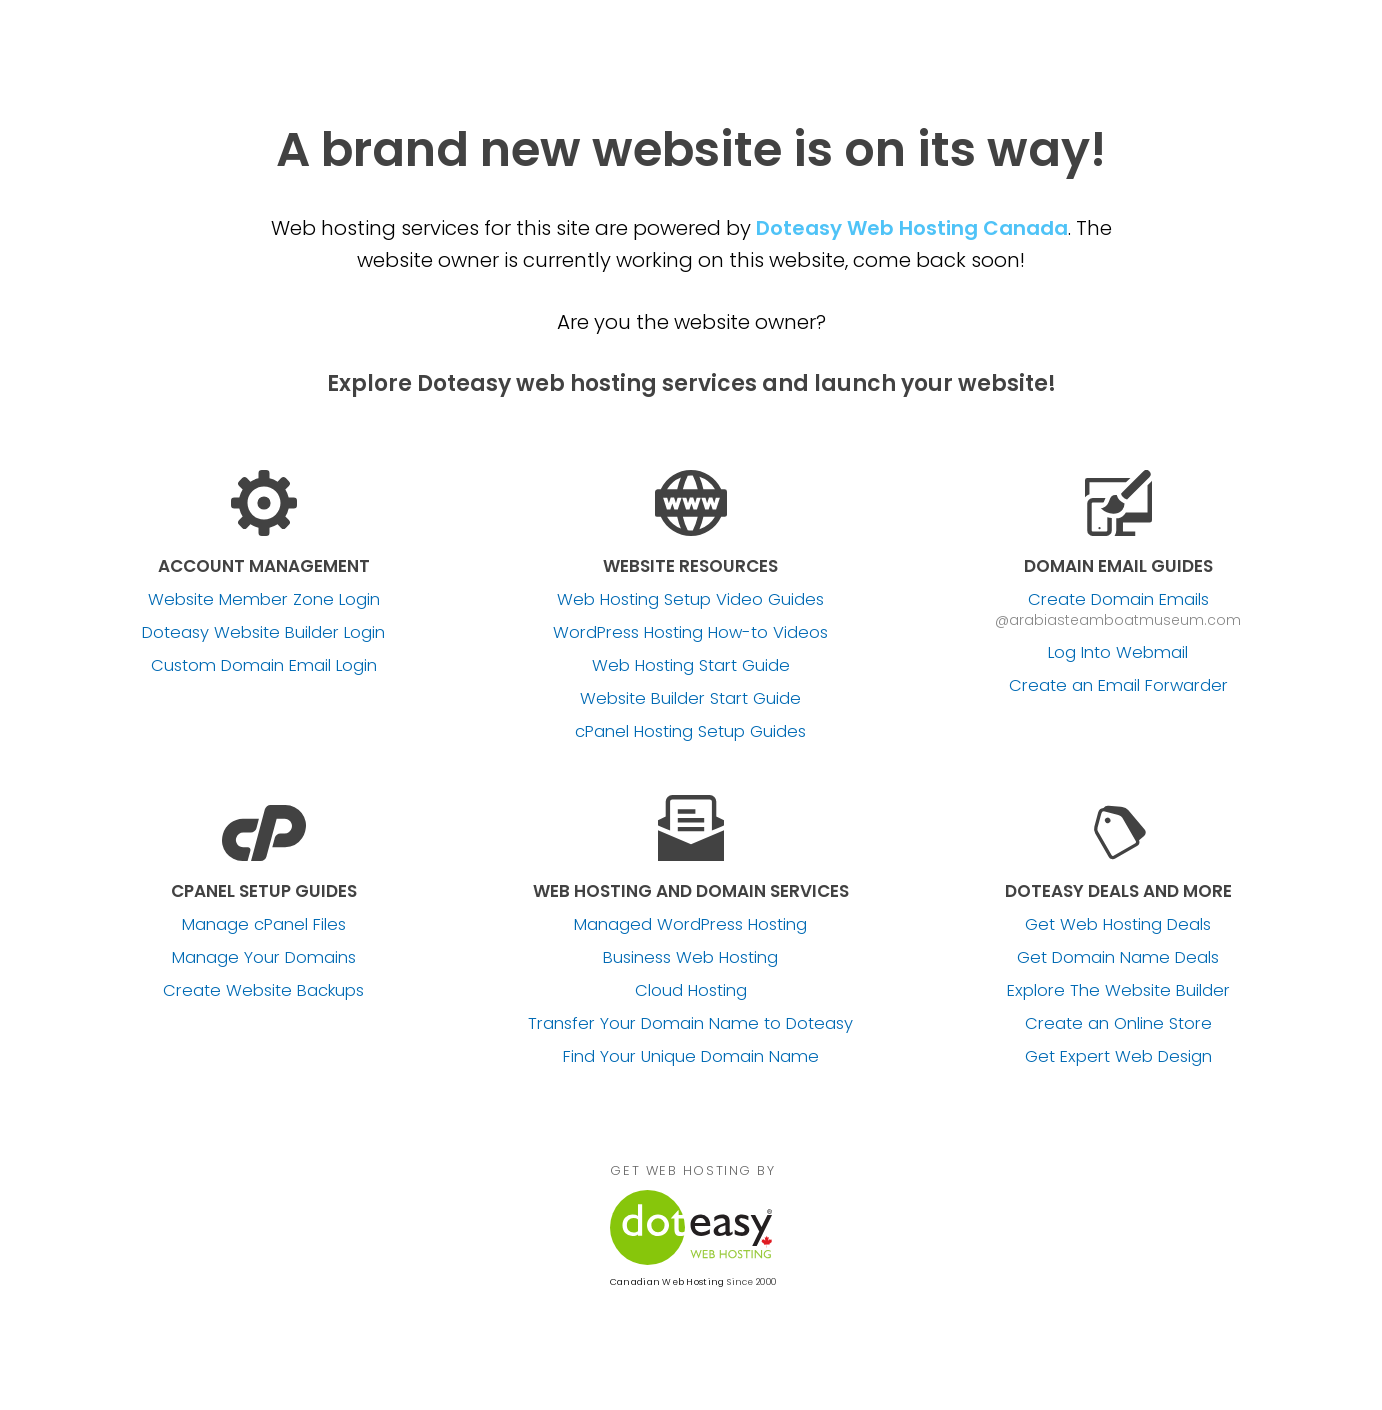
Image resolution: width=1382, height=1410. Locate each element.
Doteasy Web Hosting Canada (912, 228)
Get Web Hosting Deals (1118, 925)
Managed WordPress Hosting (690, 925)
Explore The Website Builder (1118, 991)
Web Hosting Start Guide (691, 666)
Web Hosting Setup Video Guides (690, 600)
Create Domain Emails (1118, 600)
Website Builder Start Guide (690, 699)
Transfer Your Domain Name (690, 1024)
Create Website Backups (263, 991)
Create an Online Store (1118, 1024)
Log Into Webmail (1118, 653)
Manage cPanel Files (264, 925)
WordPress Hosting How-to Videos (690, 633)
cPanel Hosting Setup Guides (690, 732)
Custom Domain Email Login (264, 666)
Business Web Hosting (690, 958)
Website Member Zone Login (264, 600)
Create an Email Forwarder (1118, 686)
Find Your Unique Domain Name (691, 1057)
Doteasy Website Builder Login (263, 633)
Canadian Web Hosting (667, 1282)
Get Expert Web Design (1118, 1057)
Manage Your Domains (264, 958)
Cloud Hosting (691, 991)
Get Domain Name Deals (1118, 958)
